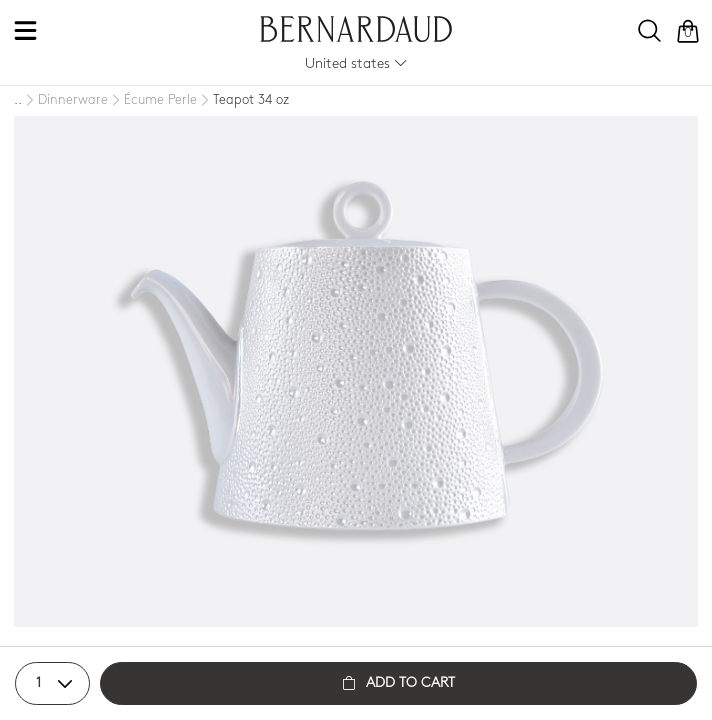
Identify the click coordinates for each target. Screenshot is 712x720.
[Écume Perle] (152, 101)
